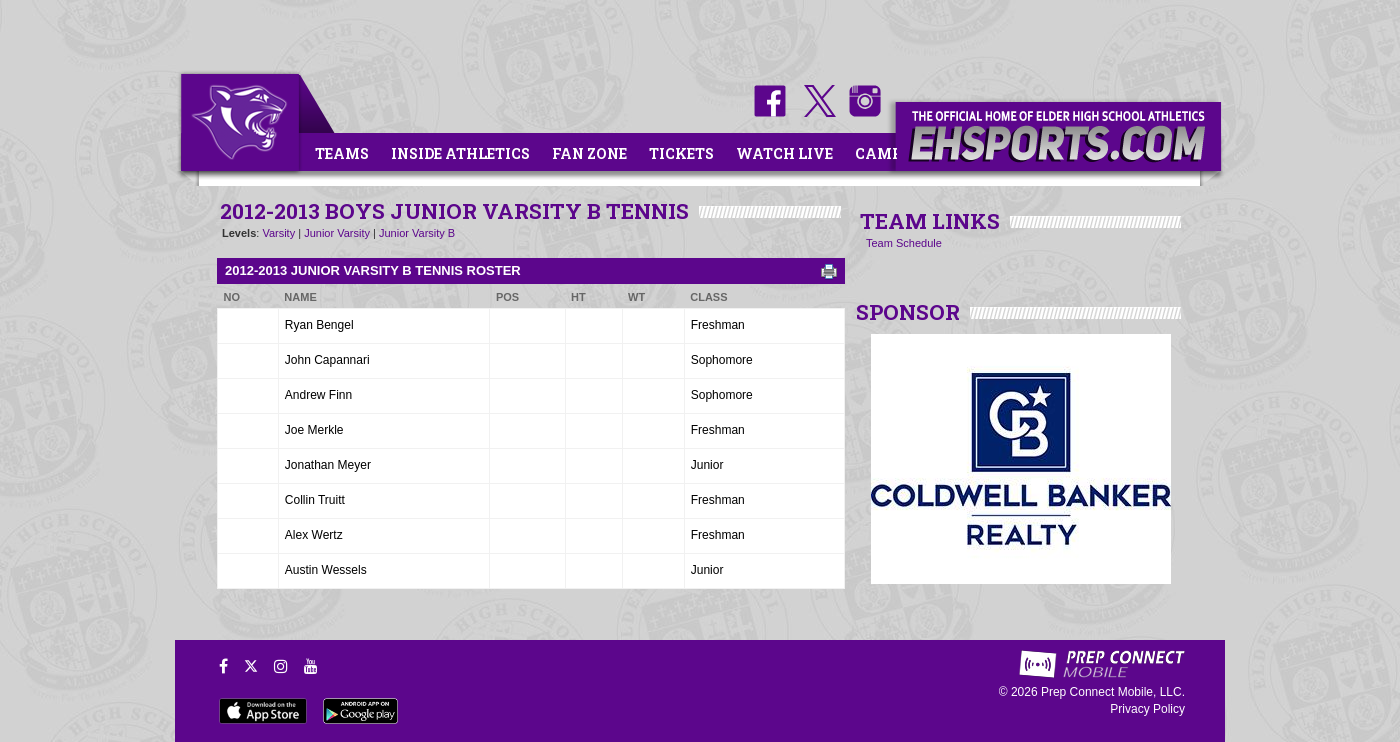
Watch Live (784, 153)
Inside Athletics (460, 153)
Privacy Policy (1147, 709)
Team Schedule (904, 243)
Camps (883, 153)
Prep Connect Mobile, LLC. (1113, 692)
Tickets (681, 153)
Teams (342, 153)
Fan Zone (589, 153)
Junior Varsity (337, 233)
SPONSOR (908, 312)
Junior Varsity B (417, 233)
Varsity (278, 233)
